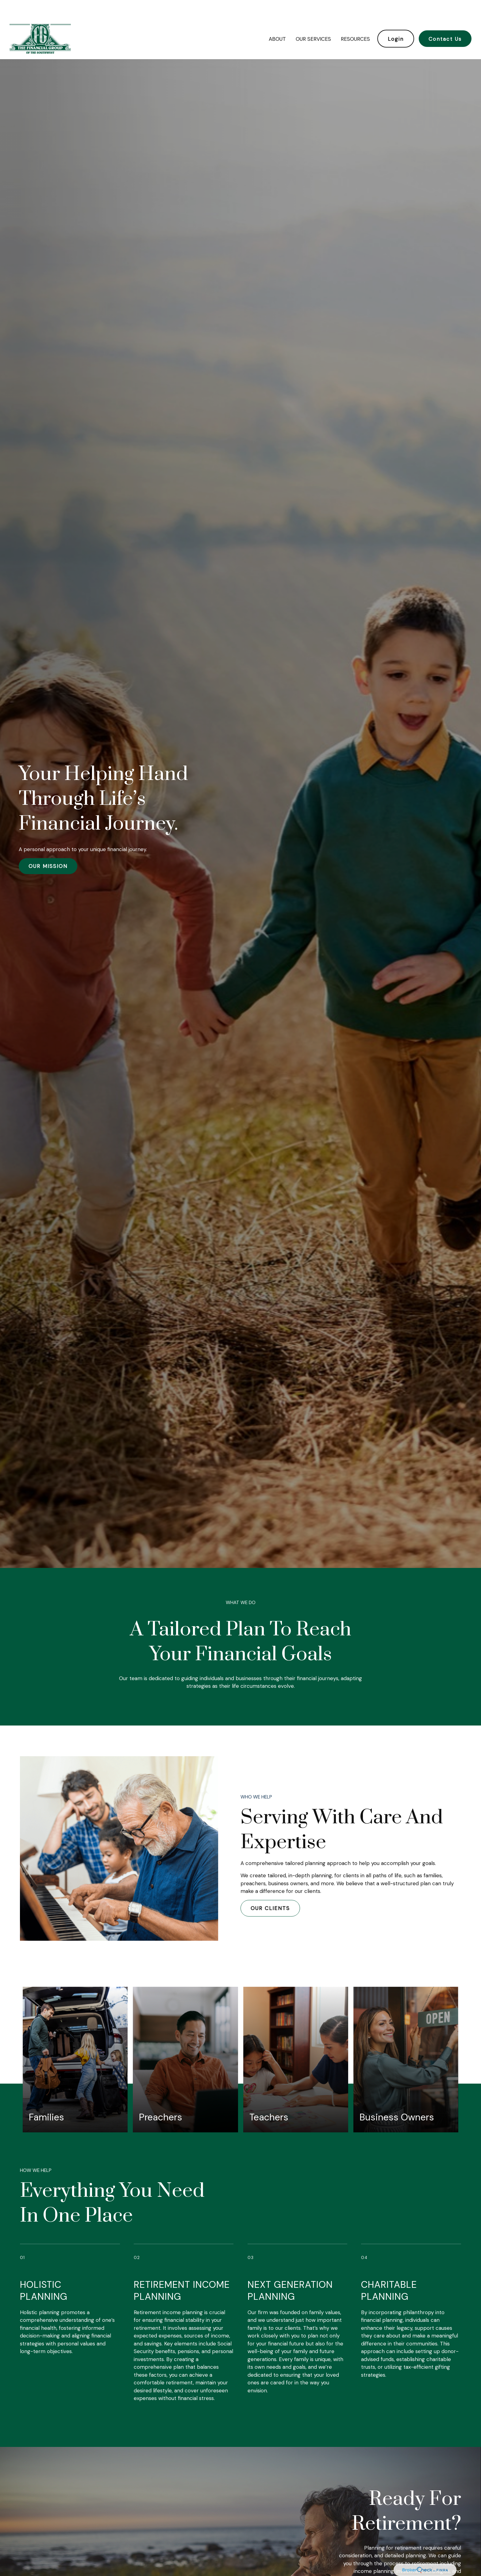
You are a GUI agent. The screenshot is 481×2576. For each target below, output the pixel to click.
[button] (277, 20)
